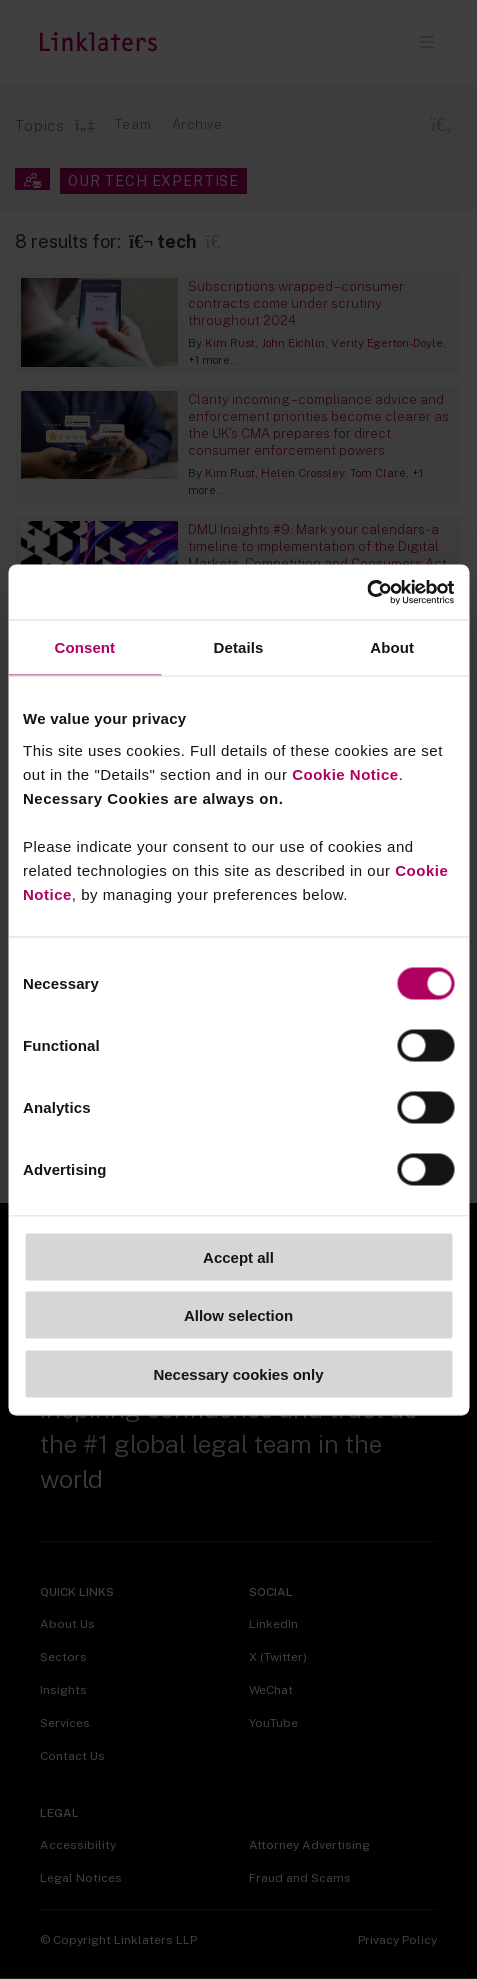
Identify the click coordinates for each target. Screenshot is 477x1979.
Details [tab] (239, 647)
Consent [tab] (84, 647)
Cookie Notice (345, 773)
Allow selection (238, 1315)
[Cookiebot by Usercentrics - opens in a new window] (366, 592)
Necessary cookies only (238, 1373)
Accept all (238, 1256)
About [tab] (392, 647)
